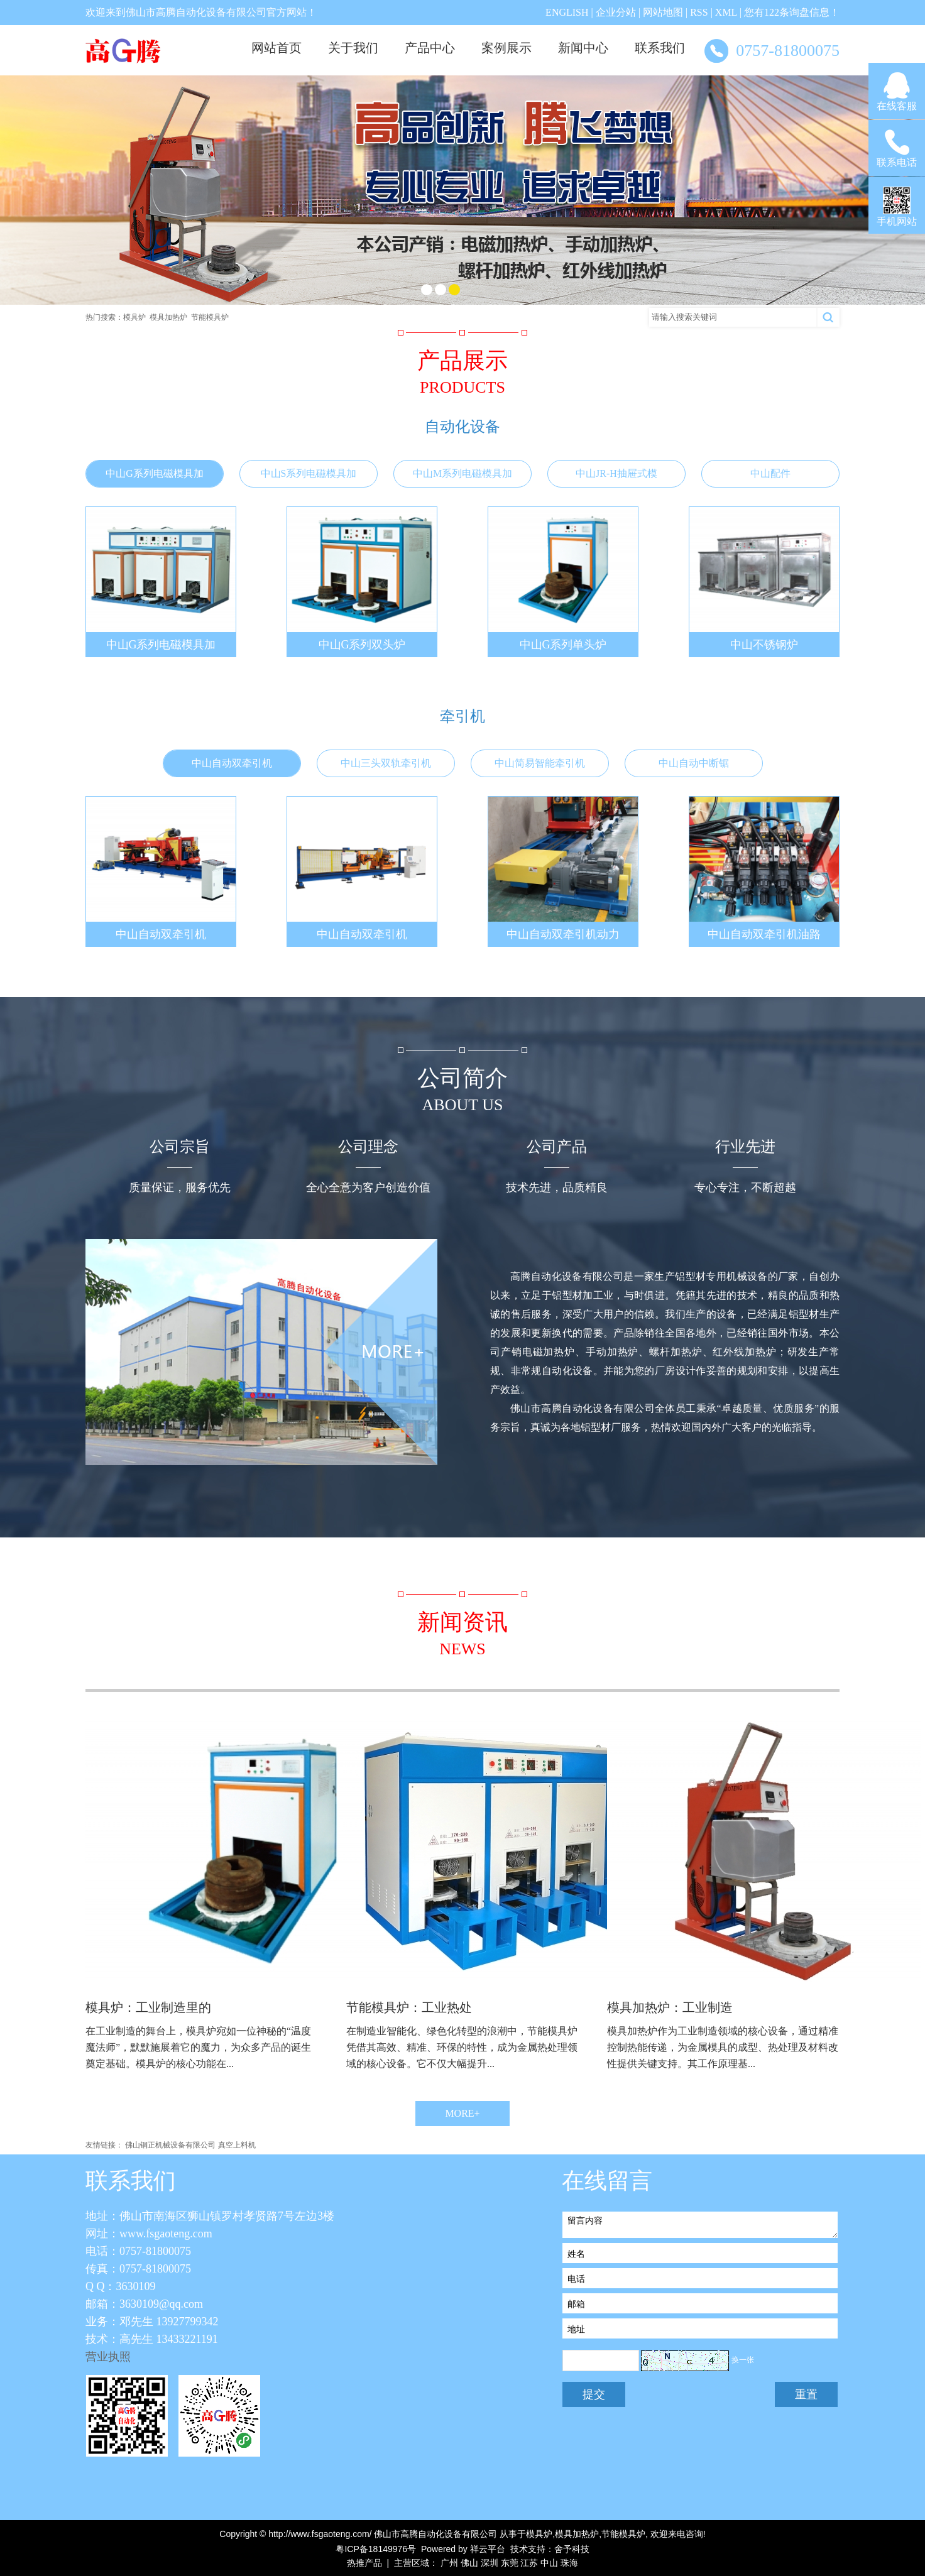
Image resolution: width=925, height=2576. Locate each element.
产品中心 (430, 48)
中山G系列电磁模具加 (155, 473)
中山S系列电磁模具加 (309, 473)
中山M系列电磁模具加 (462, 473)
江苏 (529, 2563)
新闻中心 (583, 48)
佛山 (469, 2563)
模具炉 (134, 317)
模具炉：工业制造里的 (148, 2007)
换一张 (742, 2359)
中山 (549, 2563)
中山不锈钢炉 (764, 644)
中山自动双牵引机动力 (563, 934)
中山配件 (770, 473)
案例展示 (506, 48)
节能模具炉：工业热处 (409, 2007)
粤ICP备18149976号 (376, 2549)
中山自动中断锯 (694, 763)
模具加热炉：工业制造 (670, 2007)
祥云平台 (487, 2549)
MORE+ (462, 2113)
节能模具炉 (210, 317)
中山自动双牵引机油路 (764, 934)
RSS (699, 12)
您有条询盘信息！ (792, 12)
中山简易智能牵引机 (540, 763)
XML (726, 12)
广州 (449, 2563)
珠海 (569, 2563)
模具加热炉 (168, 317)
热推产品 (364, 2563)
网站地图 (663, 12)
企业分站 (616, 12)
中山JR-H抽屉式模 (616, 473)
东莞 (509, 2563)
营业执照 (108, 2356)
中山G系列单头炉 (563, 644)
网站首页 (276, 48)
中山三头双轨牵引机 (386, 763)
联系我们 (660, 48)
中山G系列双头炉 (362, 644)
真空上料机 (237, 2145)
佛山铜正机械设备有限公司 (170, 2145)
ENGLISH (566, 12)
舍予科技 (571, 2549)
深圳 (489, 2563)
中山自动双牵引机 (232, 763)
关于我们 (353, 48)
